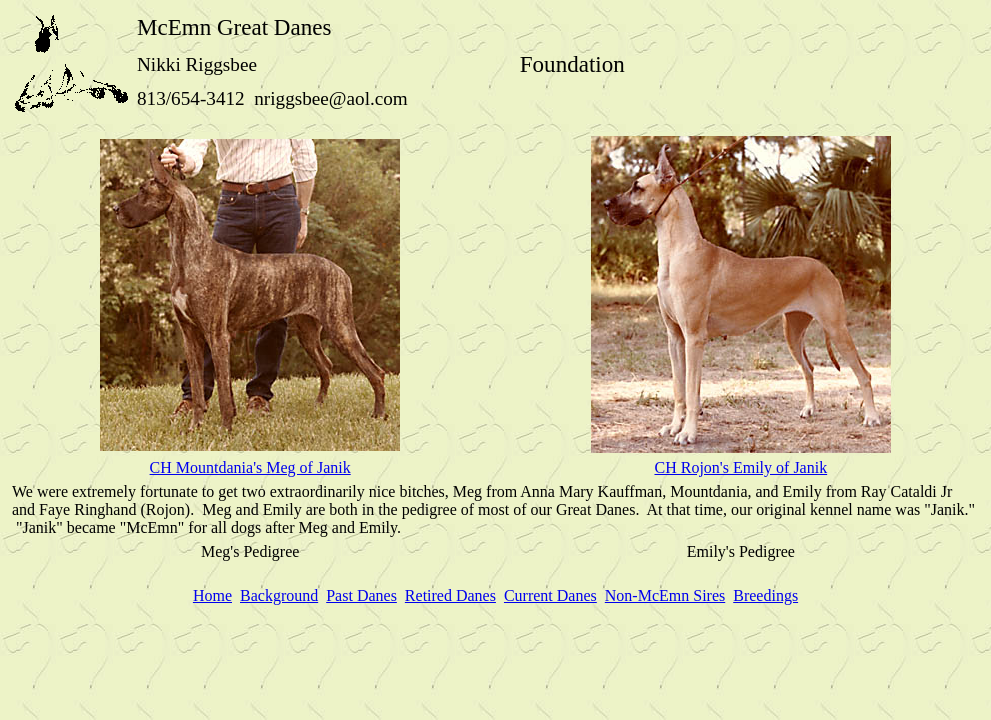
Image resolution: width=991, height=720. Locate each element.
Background (279, 595)
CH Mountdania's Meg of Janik (250, 467)
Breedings (765, 595)
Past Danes (361, 595)
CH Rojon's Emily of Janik (740, 467)
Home (212, 595)
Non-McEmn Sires (665, 595)
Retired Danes (450, 595)
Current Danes (550, 595)
